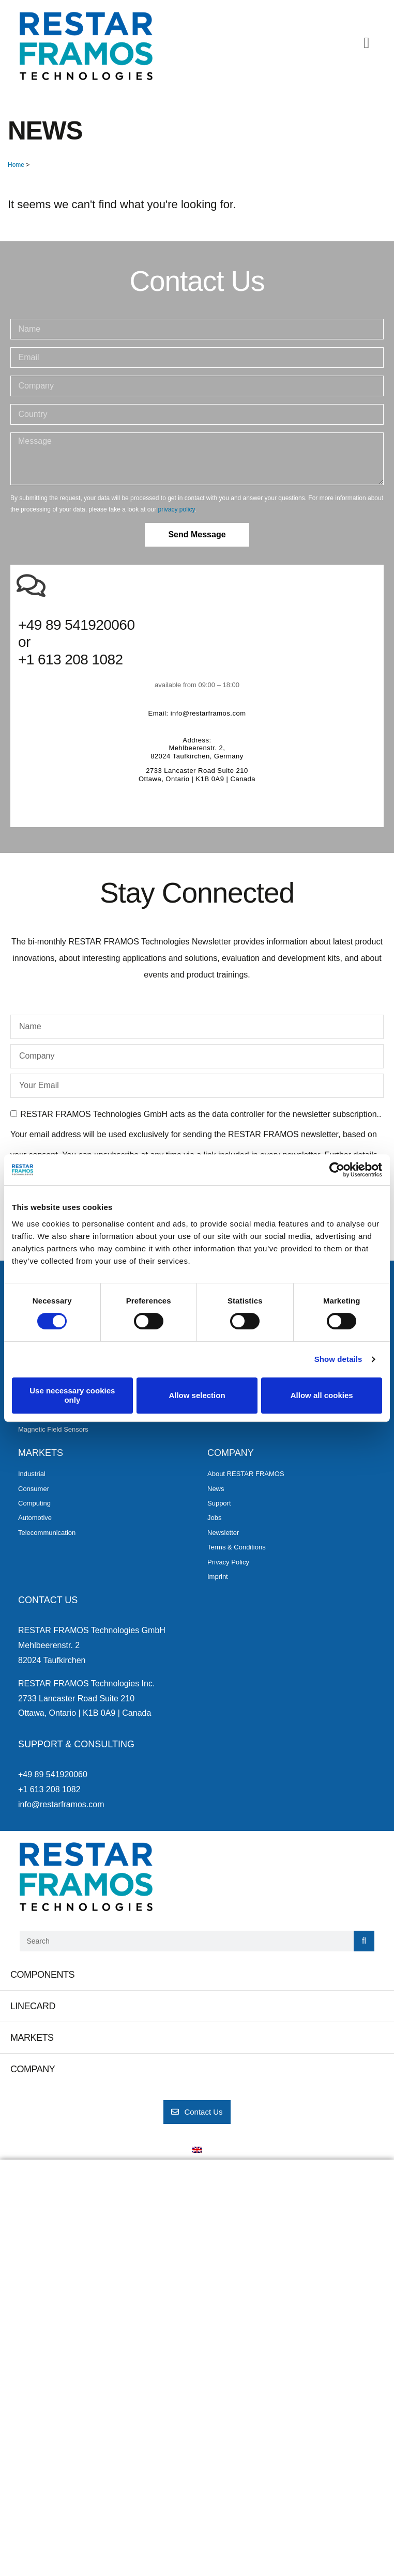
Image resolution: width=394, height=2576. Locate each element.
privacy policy (176, 509)
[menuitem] (197, 2150)
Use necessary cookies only (72, 1395)
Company (32, 2069)
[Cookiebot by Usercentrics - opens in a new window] (337, 1169)
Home (16, 164)
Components (42, 1974)
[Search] (364, 1941)
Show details (338, 1359)
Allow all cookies (322, 1395)
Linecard (32, 2006)
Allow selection (197, 1395)
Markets (32, 2037)
